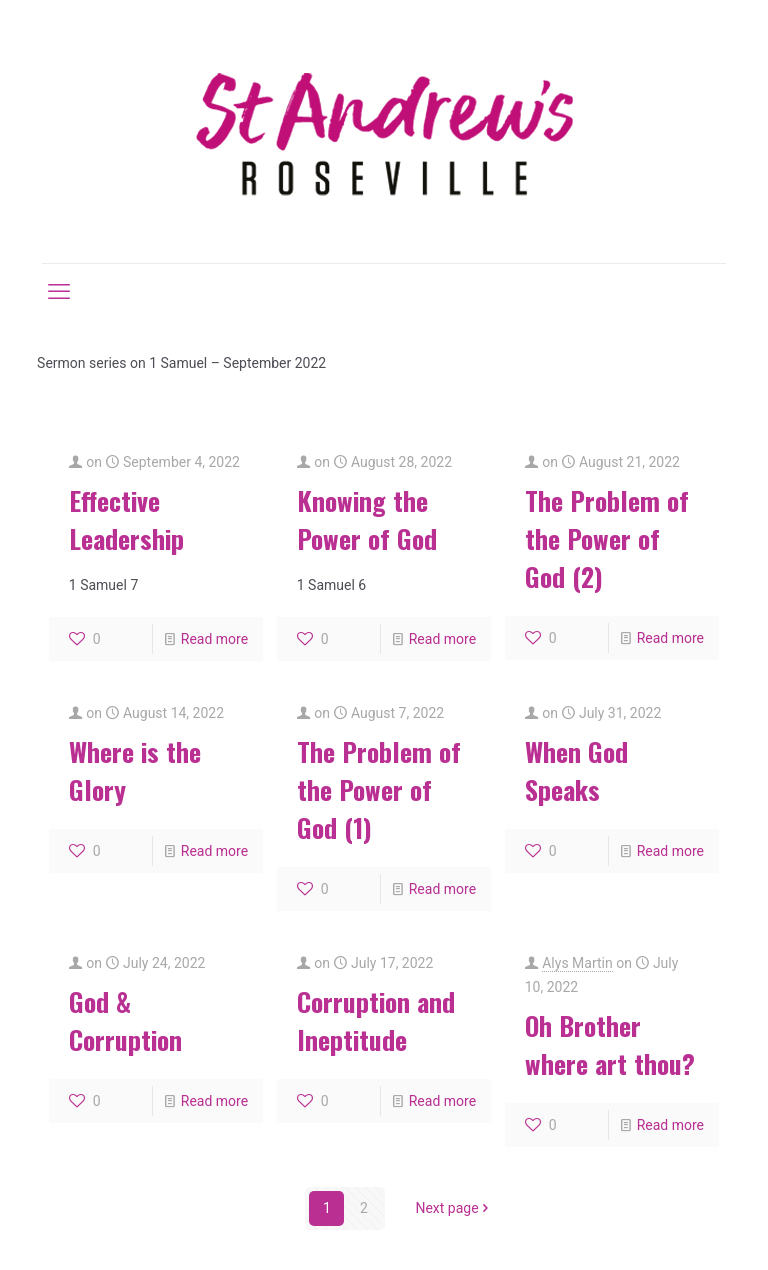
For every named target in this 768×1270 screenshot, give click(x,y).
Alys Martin (577, 963)
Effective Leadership (126, 519)
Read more (214, 639)
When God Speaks (576, 770)
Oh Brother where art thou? (610, 1044)
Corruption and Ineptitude (376, 1020)
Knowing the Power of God (367, 519)
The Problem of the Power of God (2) (607, 538)
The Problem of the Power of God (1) (379, 789)
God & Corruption (125, 1020)
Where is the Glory (135, 770)
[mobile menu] (59, 292)
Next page (453, 1208)
